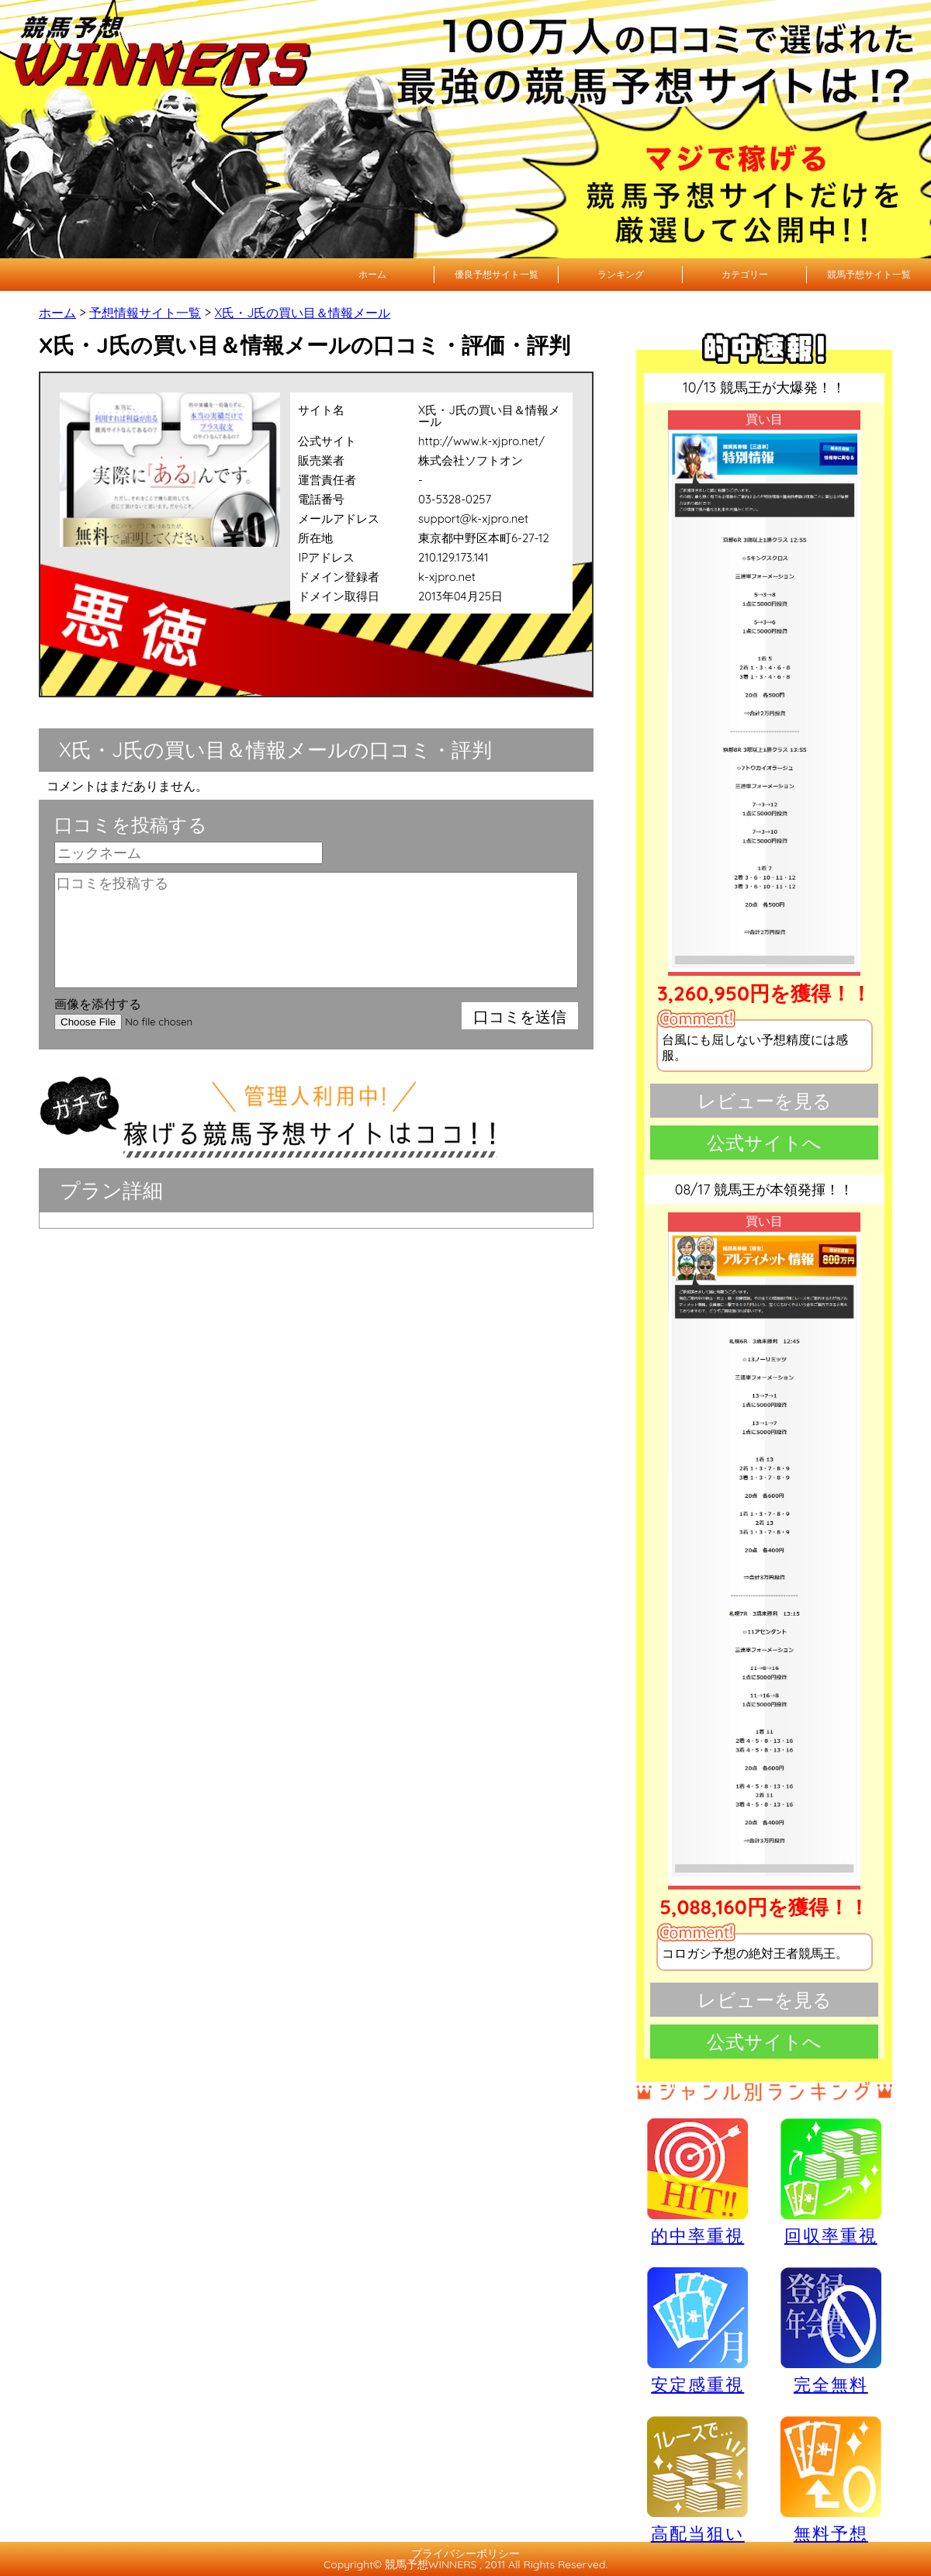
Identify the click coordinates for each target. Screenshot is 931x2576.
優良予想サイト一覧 (496, 274)
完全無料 (830, 2331)
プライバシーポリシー (465, 2553)
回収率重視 (830, 2181)
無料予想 (830, 2479)
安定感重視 (697, 2330)
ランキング (620, 274)
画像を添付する (97, 1003)
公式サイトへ (764, 1142)
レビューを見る (764, 1100)
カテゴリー (745, 274)
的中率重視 (697, 2181)
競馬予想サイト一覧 (869, 274)
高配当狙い (697, 2479)
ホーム (372, 274)
